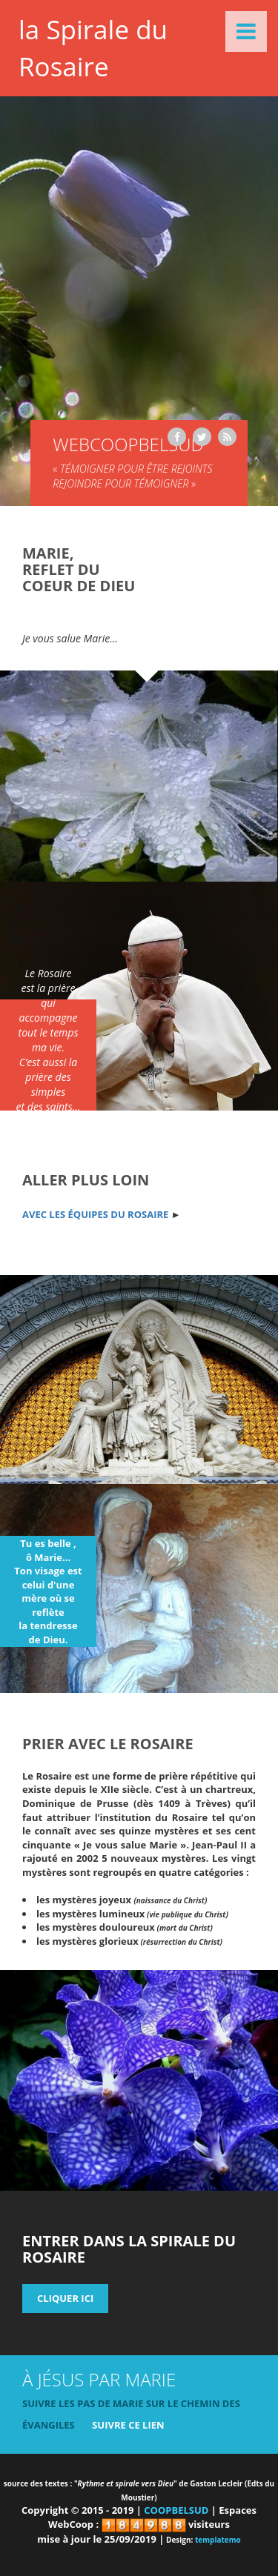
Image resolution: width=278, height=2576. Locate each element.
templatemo (218, 2540)
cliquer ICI (65, 2298)
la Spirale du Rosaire (93, 48)
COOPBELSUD (176, 2510)
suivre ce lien (128, 2425)
